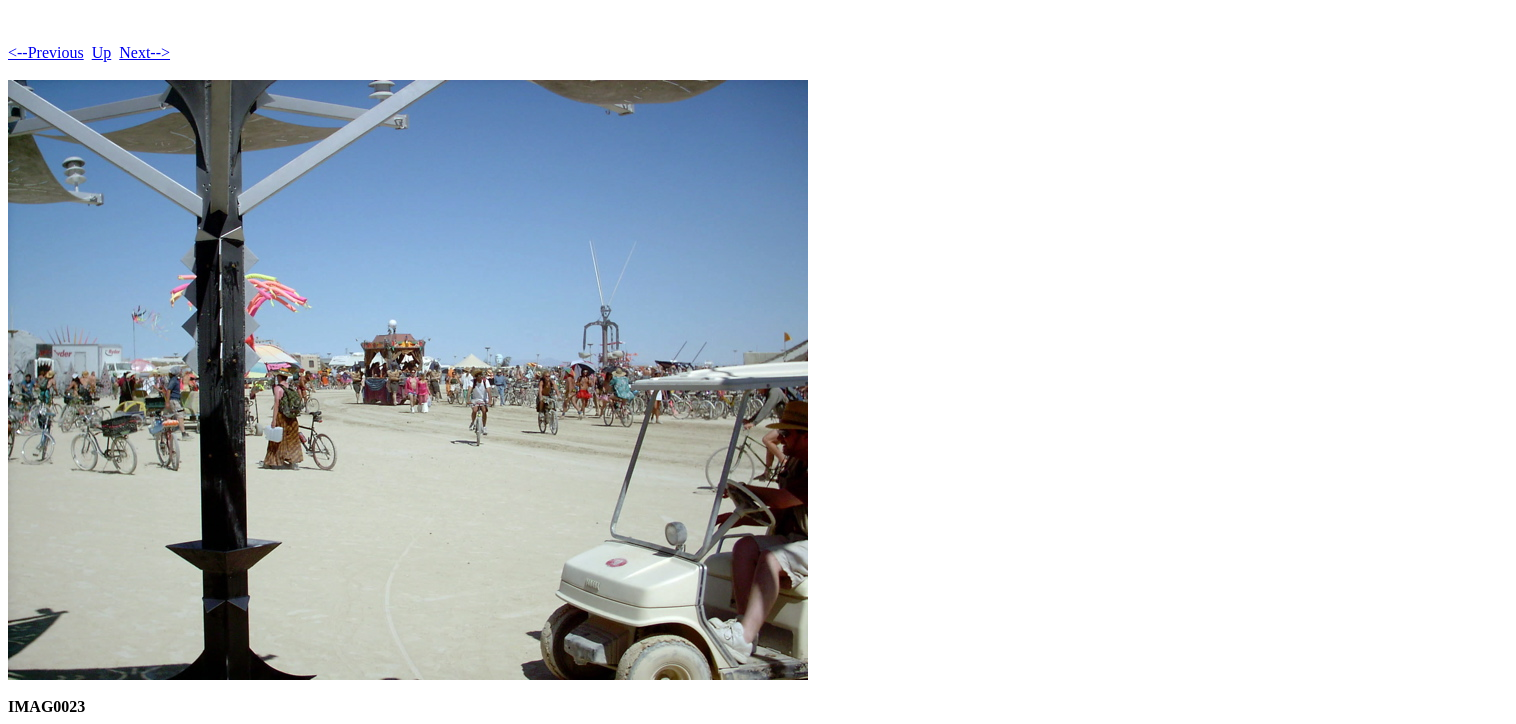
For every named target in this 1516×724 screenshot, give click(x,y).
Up (102, 52)
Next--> (144, 52)
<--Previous (46, 52)
